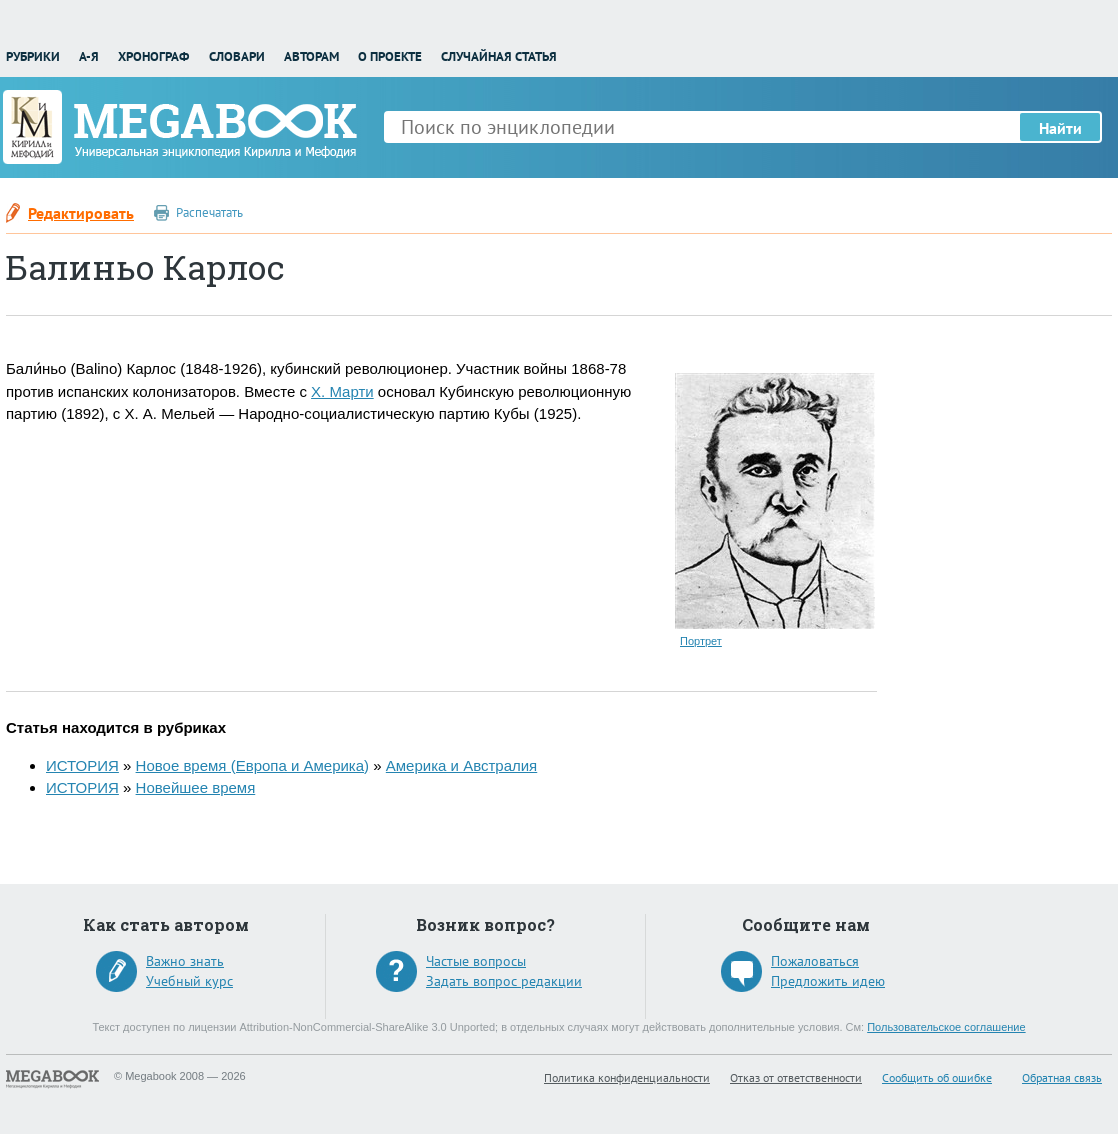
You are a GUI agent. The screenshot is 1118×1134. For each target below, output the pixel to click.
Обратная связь (1062, 1077)
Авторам (311, 56)
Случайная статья (499, 56)
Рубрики (33, 56)
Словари (237, 56)
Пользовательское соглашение (946, 1027)
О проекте (390, 56)
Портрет (701, 641)
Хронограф (153, 56)
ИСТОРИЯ (82, 765)
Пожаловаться (815, 961)
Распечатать (209, 212)
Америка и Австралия (461, 765)
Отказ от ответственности (796, 1077)
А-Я (89, 56)
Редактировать (81, 213)
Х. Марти (342, 391)
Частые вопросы (476, 961)
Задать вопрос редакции (504, 981)
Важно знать (185, 961)
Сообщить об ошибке (937, 1077)
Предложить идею (828, 981)
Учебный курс (189, 981)
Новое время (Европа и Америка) (253, 765)
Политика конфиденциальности (627, 1077)
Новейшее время (196, 787)
